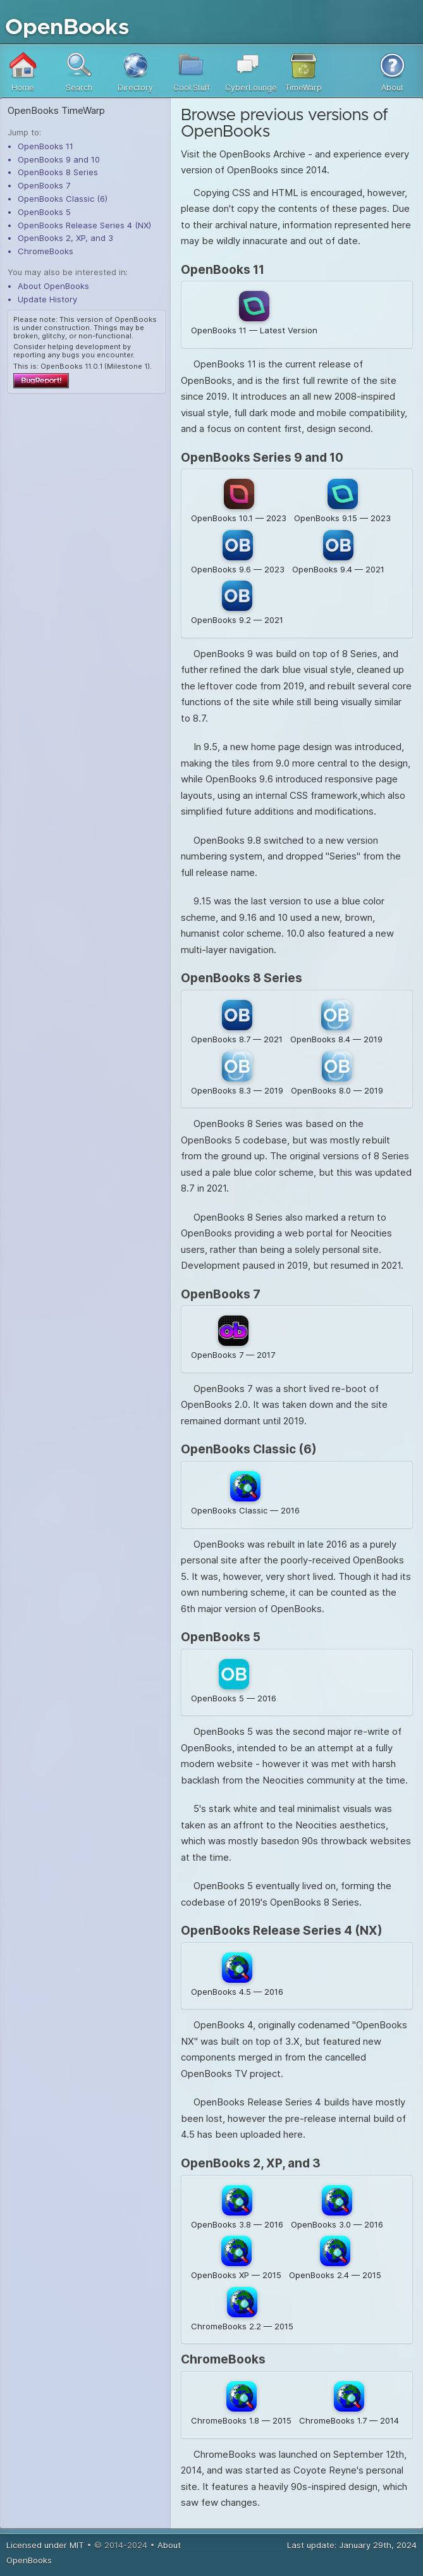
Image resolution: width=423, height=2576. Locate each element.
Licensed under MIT (45, 2547)
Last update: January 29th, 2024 (352, 2547)
